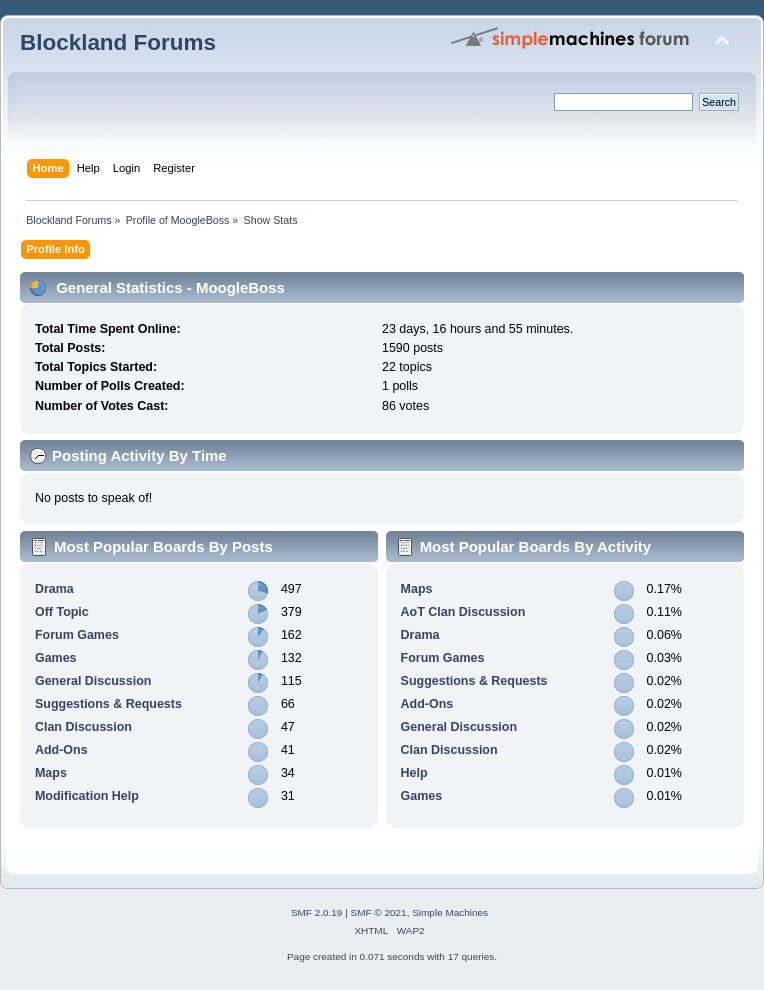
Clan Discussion (83, 727)
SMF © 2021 (379, 912)
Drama (54, 589)
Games (56, 658)
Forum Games (77, 635)
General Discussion (93, 681)
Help (414, 773)
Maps (51, 773)
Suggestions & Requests (108, 704)
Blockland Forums (118, 42)
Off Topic (62, 612)
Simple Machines (450, 912)
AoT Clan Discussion (463, 612)
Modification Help (87, 796)
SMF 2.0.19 (317, 912)
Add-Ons (61, 750)
